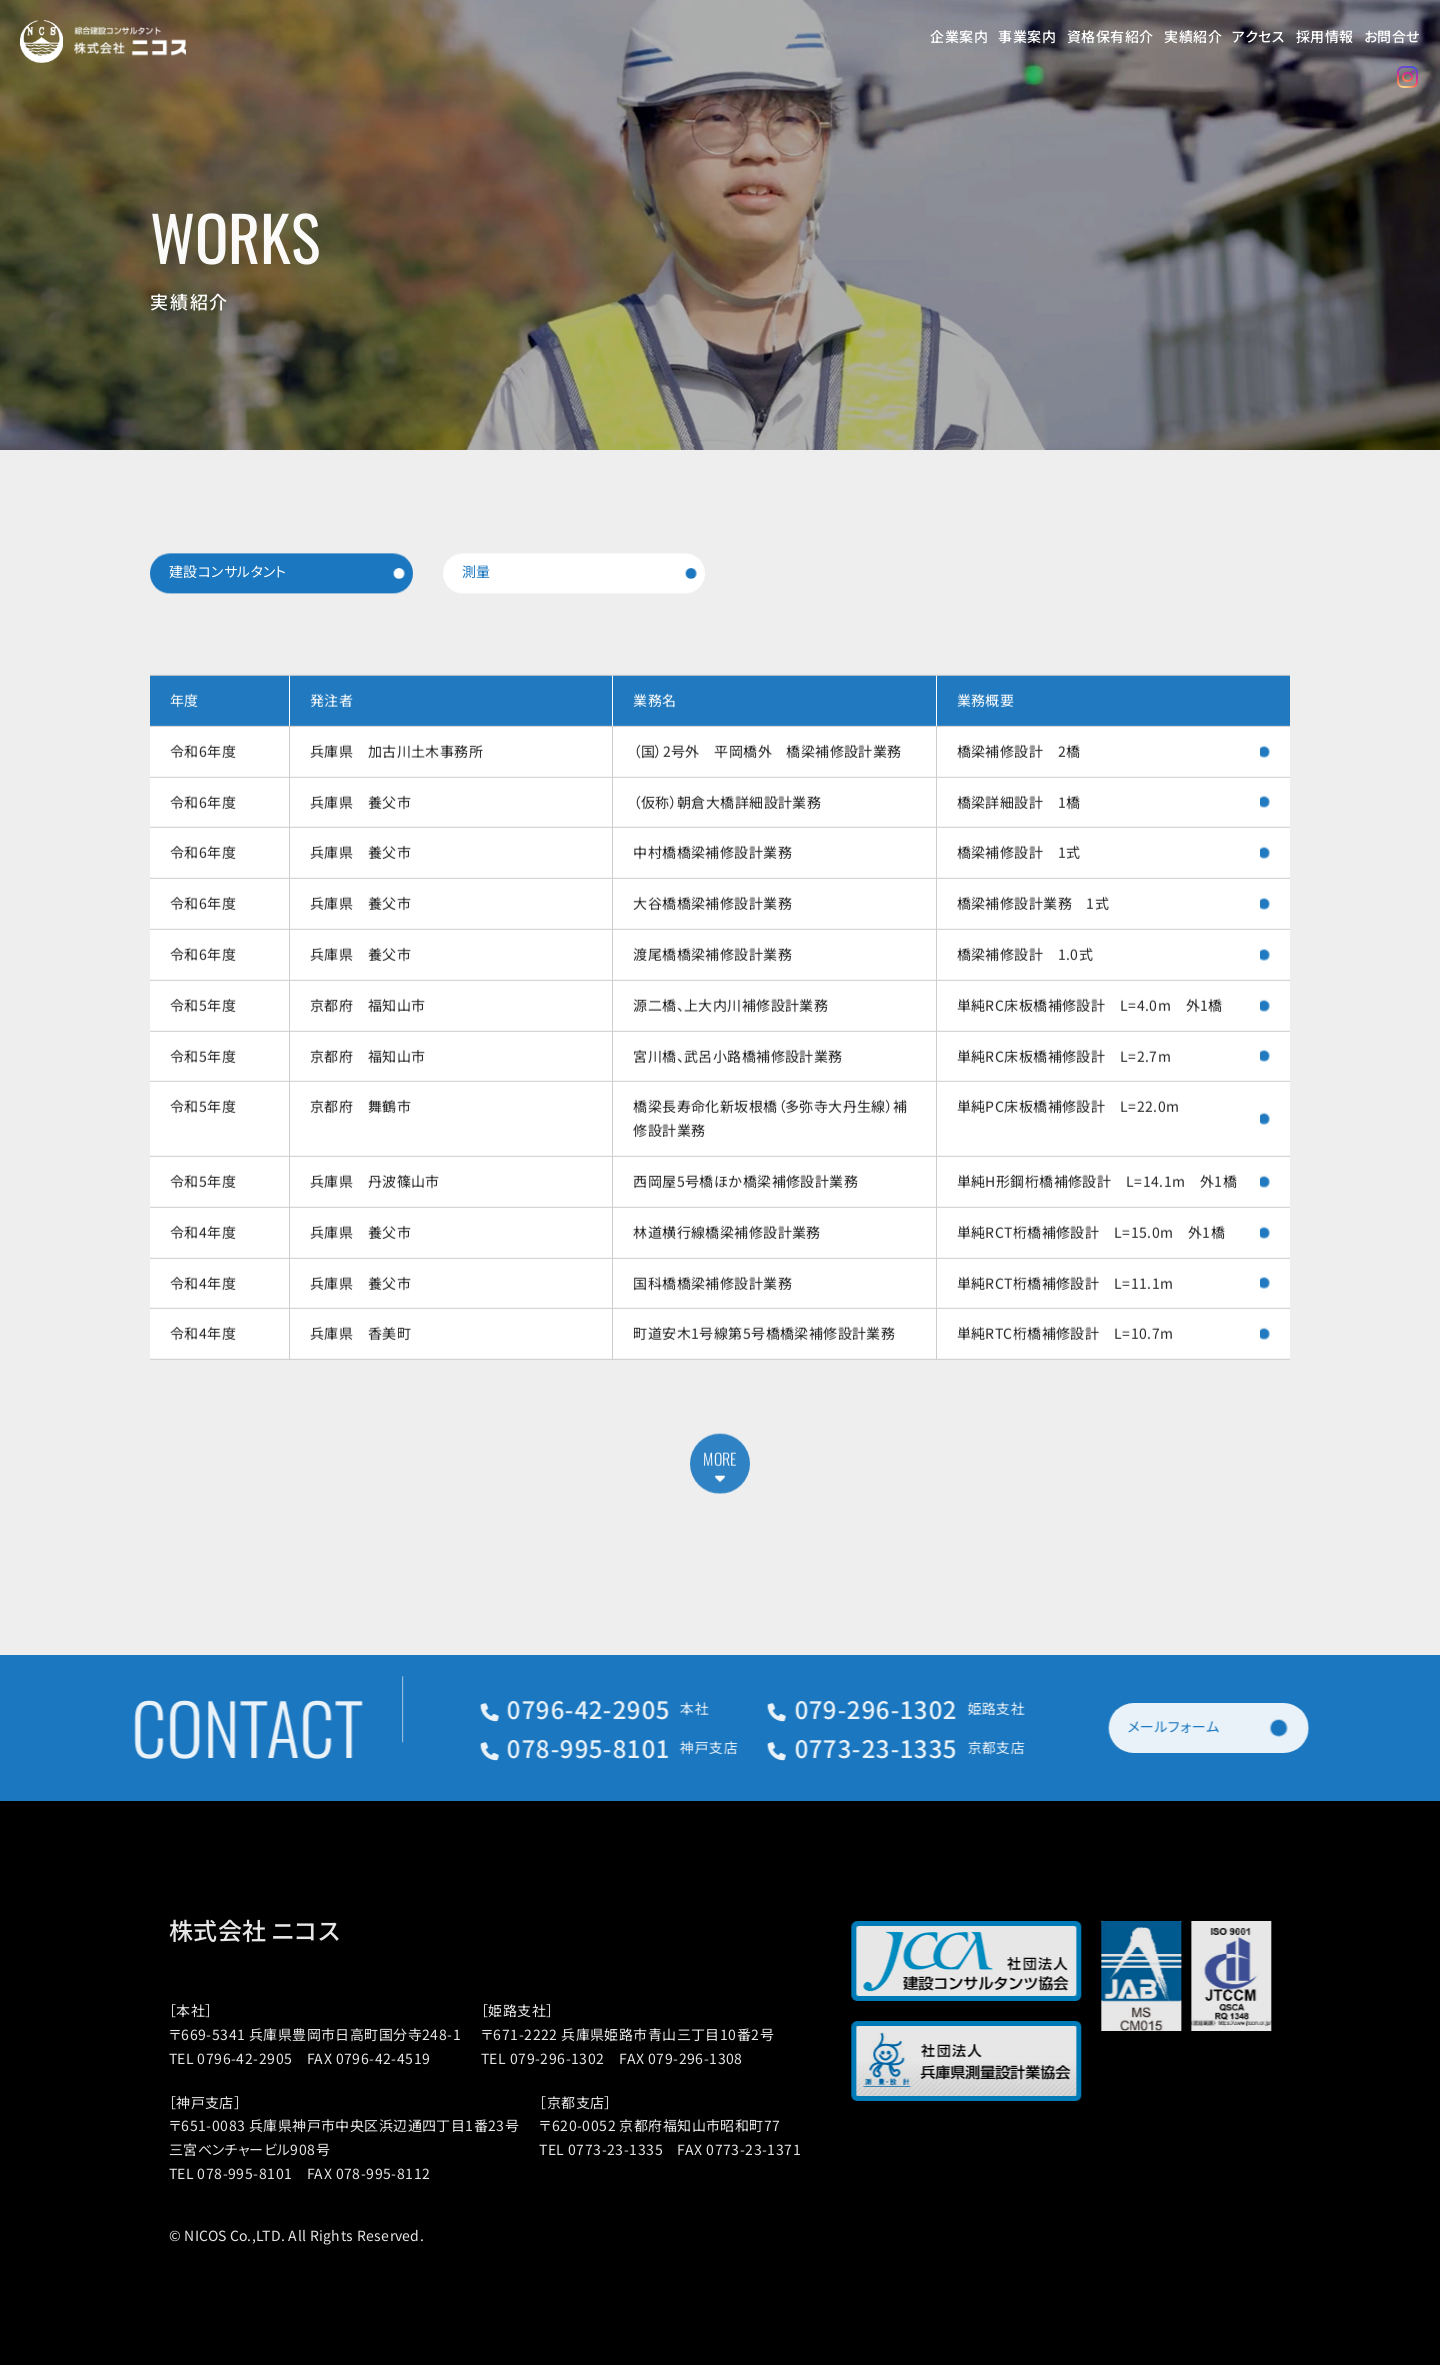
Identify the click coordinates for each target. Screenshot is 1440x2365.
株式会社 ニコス (285, 1930)
